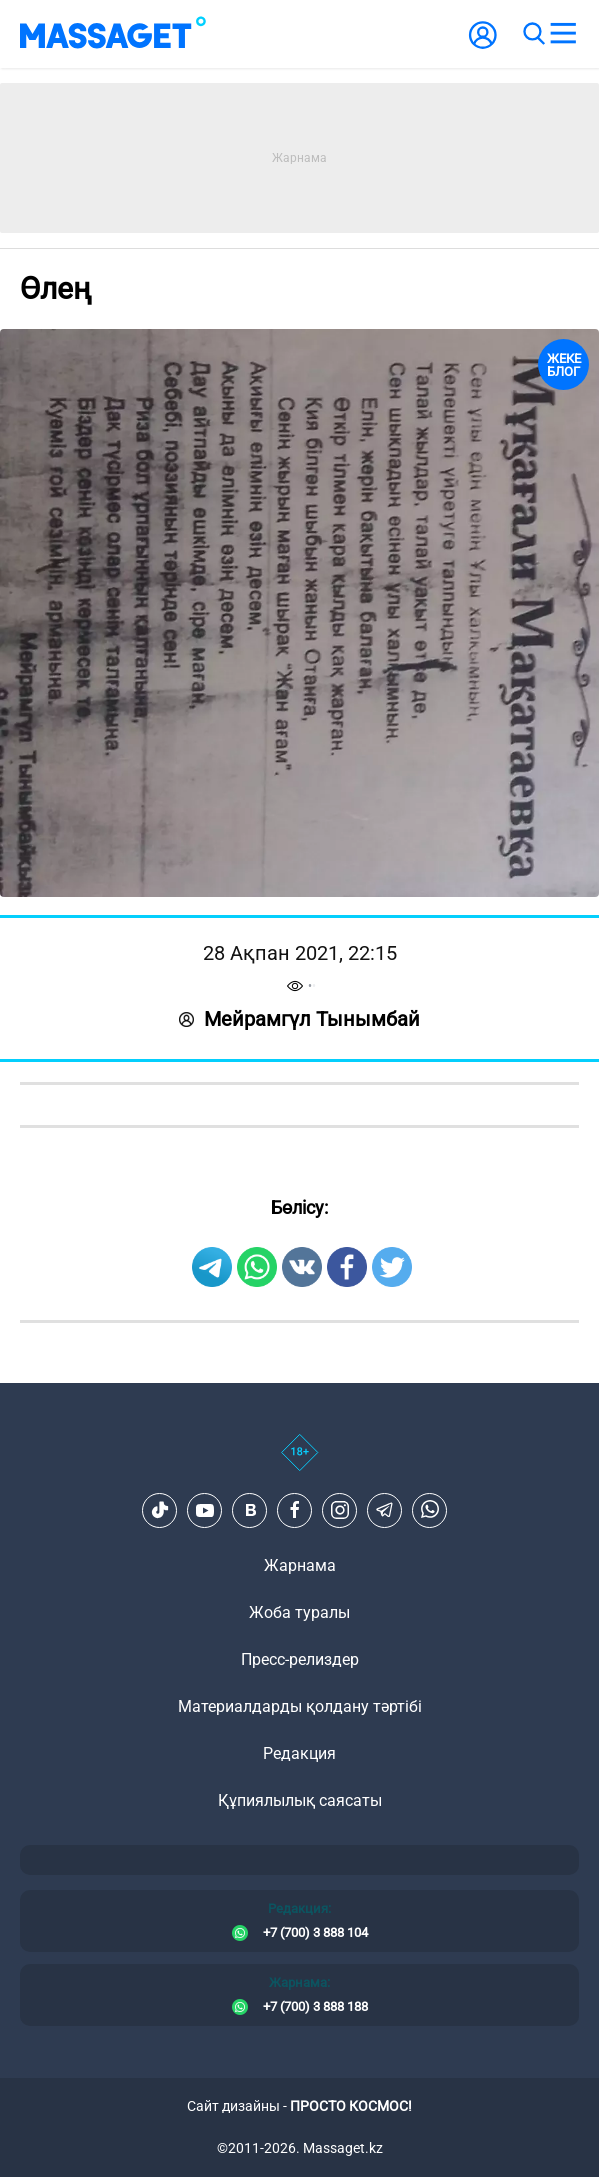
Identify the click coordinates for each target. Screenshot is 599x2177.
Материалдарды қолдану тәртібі (300, 1706)
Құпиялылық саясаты (300, 1800)
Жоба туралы (299, 1612)
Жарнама (300, 1565)
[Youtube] (205, 1510)
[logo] (113, 34)
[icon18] (299, 1463)
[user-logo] (483, 45)
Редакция (299, 1753)
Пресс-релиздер (300, 1659)
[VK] (250, 1510)
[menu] (563, 34)
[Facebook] (295, 1510)
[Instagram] (340, 1510)
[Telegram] (385, 1510)
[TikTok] (160, 1510)
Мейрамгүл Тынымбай (299, 1019)
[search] (533, 34)
